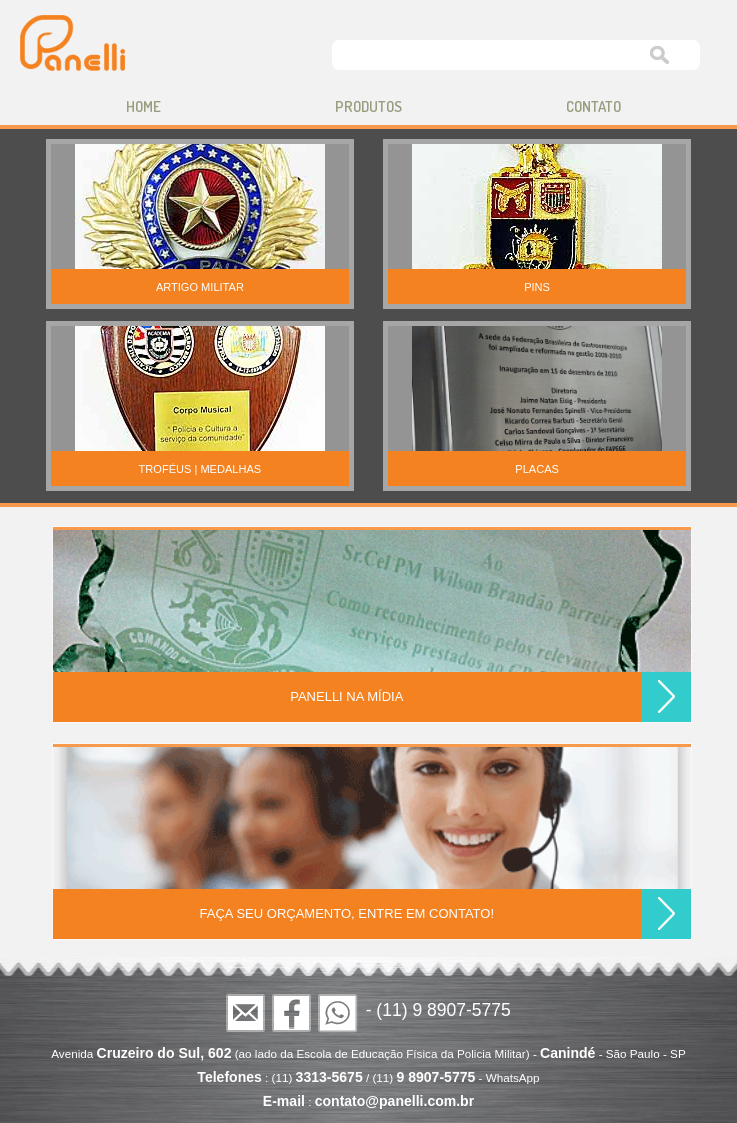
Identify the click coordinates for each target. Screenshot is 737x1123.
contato (593, 106)
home (143, 106)
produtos (368, 106)
